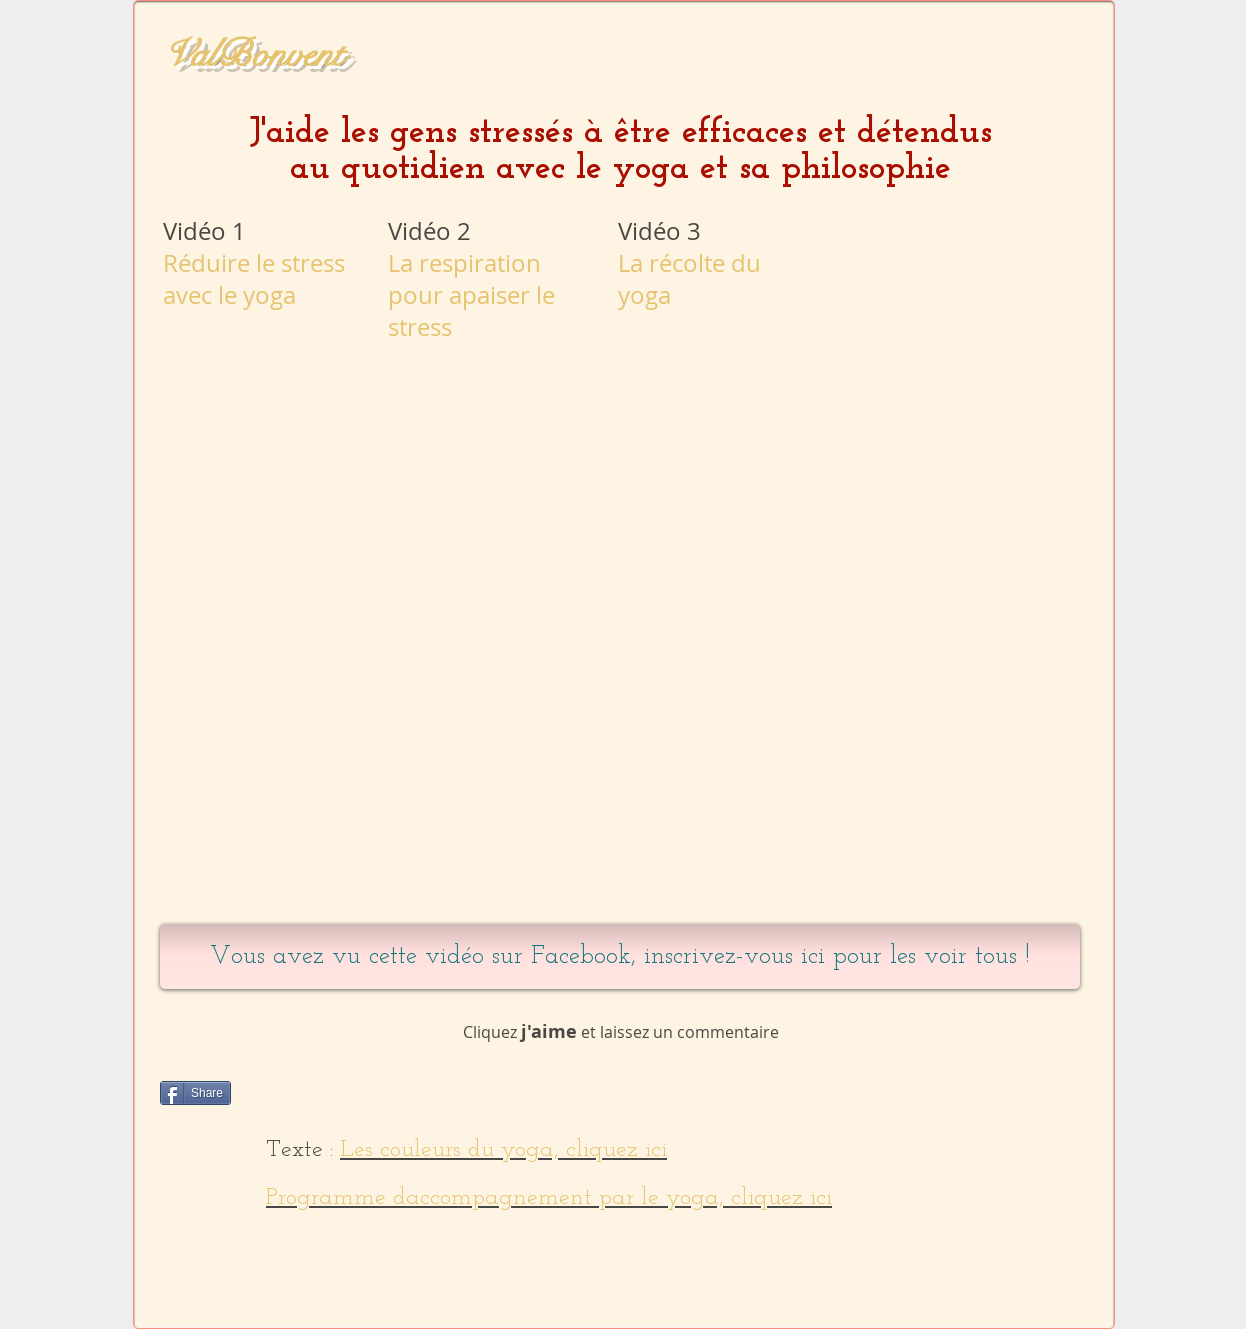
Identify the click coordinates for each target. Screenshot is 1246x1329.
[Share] (195, 1093)
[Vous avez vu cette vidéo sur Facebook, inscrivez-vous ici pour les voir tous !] (620, 956)
